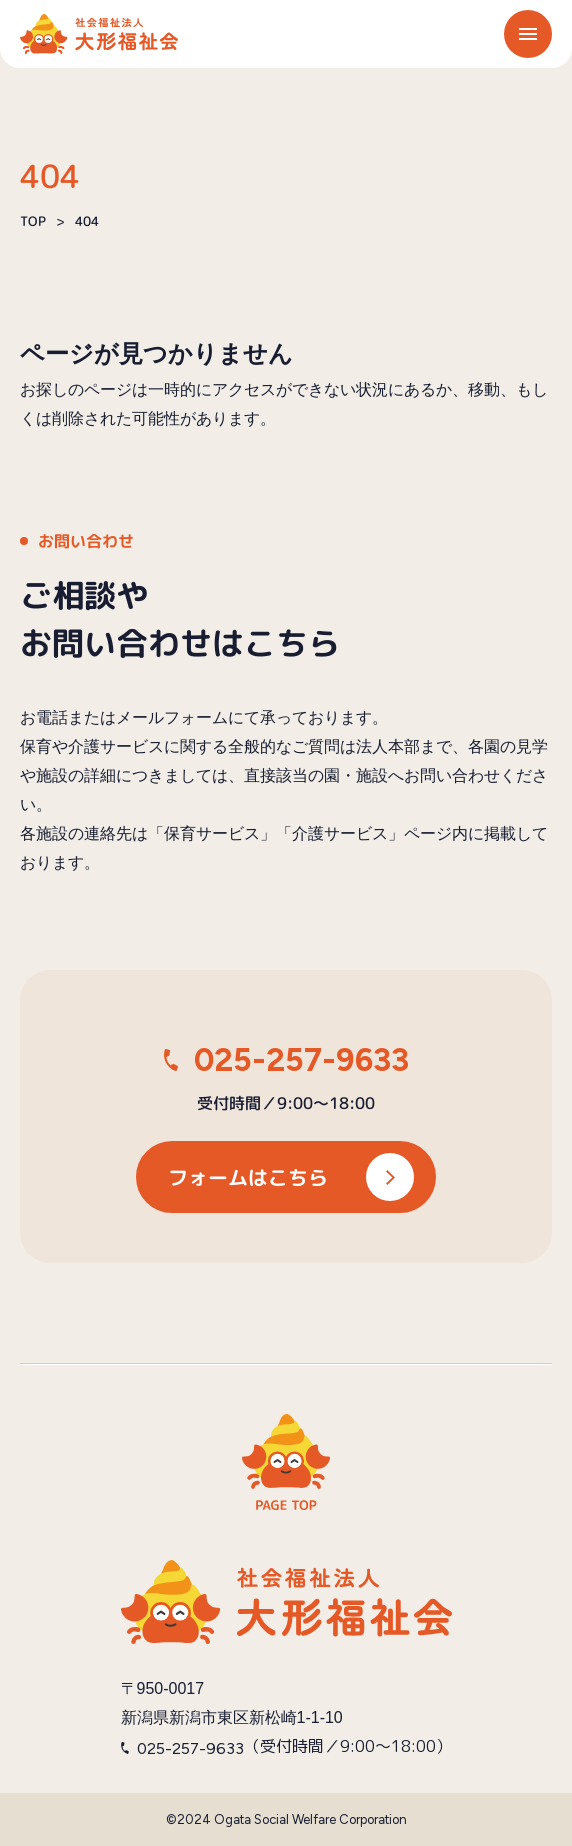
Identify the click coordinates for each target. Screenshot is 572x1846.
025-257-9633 (301, 1060)
